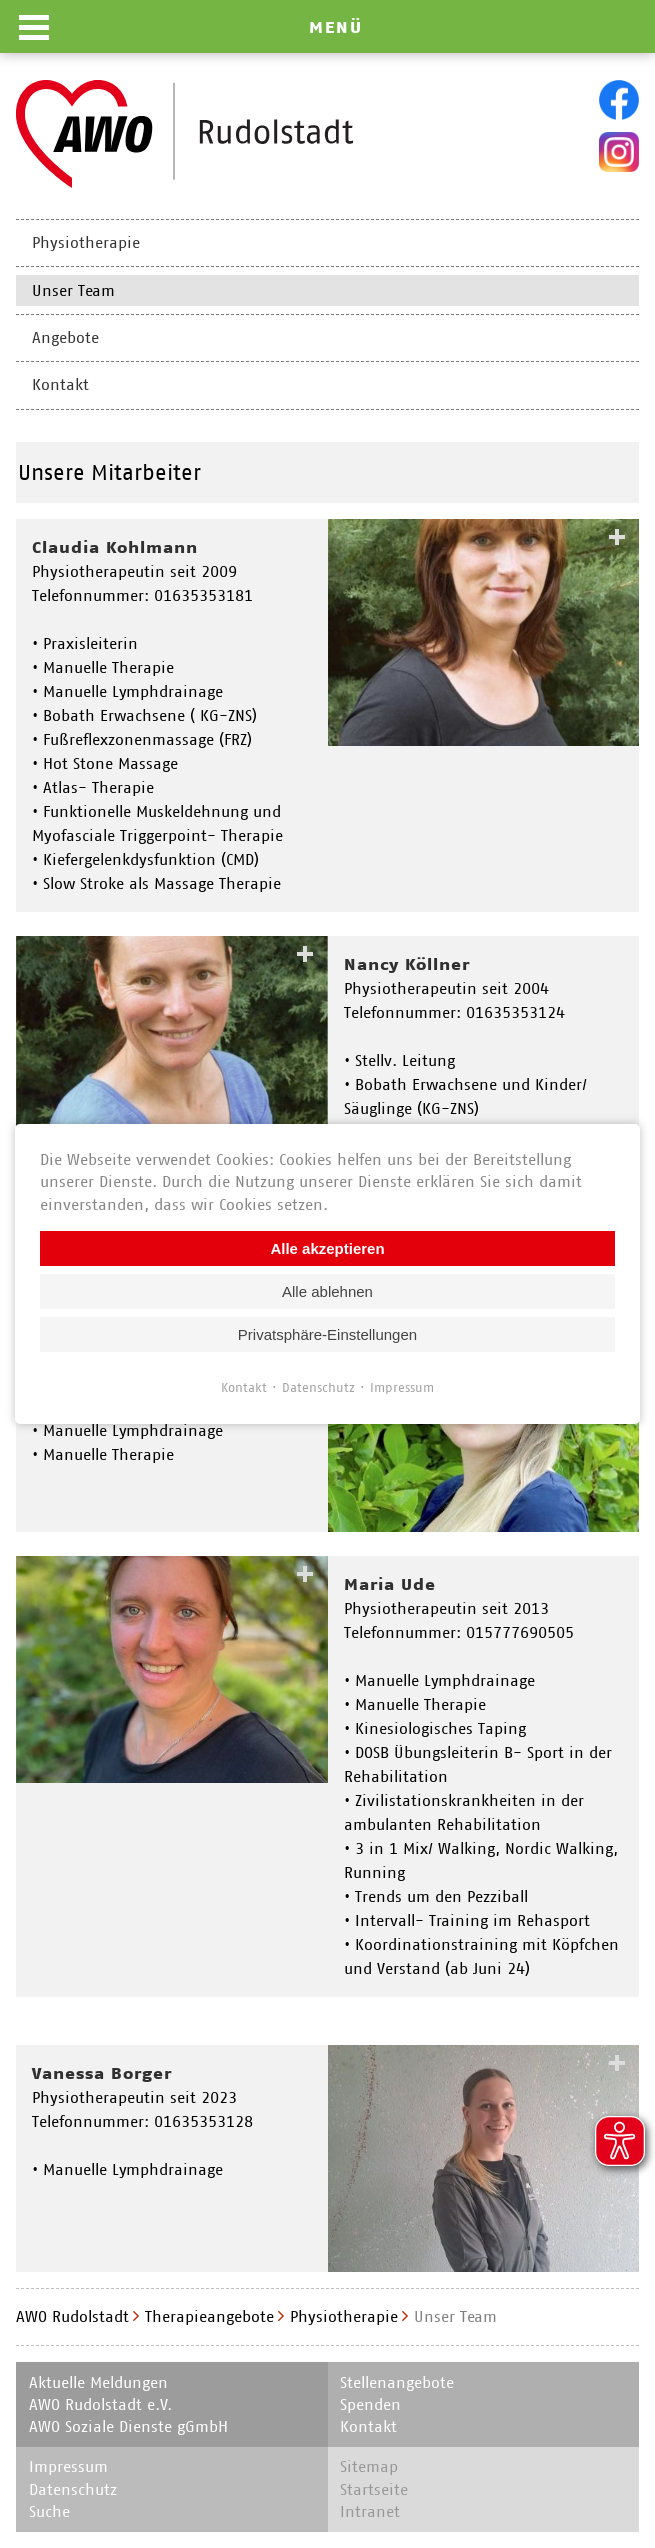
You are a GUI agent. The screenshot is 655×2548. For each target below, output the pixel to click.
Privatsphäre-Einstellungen (327, 1334)
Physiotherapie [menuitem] (86, 242)
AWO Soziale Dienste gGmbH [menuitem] (128, 2426)
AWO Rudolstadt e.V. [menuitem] (100, 2404)
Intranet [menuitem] (370, 2511)
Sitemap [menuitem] (369, 2466)
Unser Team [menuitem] (73, 290)
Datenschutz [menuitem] (73, 2489)
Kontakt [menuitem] (60, 384)
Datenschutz (318, 1387)
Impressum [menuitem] (68, 2466)
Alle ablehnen (327, 1291)
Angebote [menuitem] (65, 337)
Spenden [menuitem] (370, 2404)
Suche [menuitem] (49, 2511)
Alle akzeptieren (327, 1248)
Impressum (402, 1387)
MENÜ (336, 27)
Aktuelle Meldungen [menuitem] (98, 2382)
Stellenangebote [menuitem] (397, 2382)
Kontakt (244, 1387)
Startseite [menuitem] (374, 2489)
